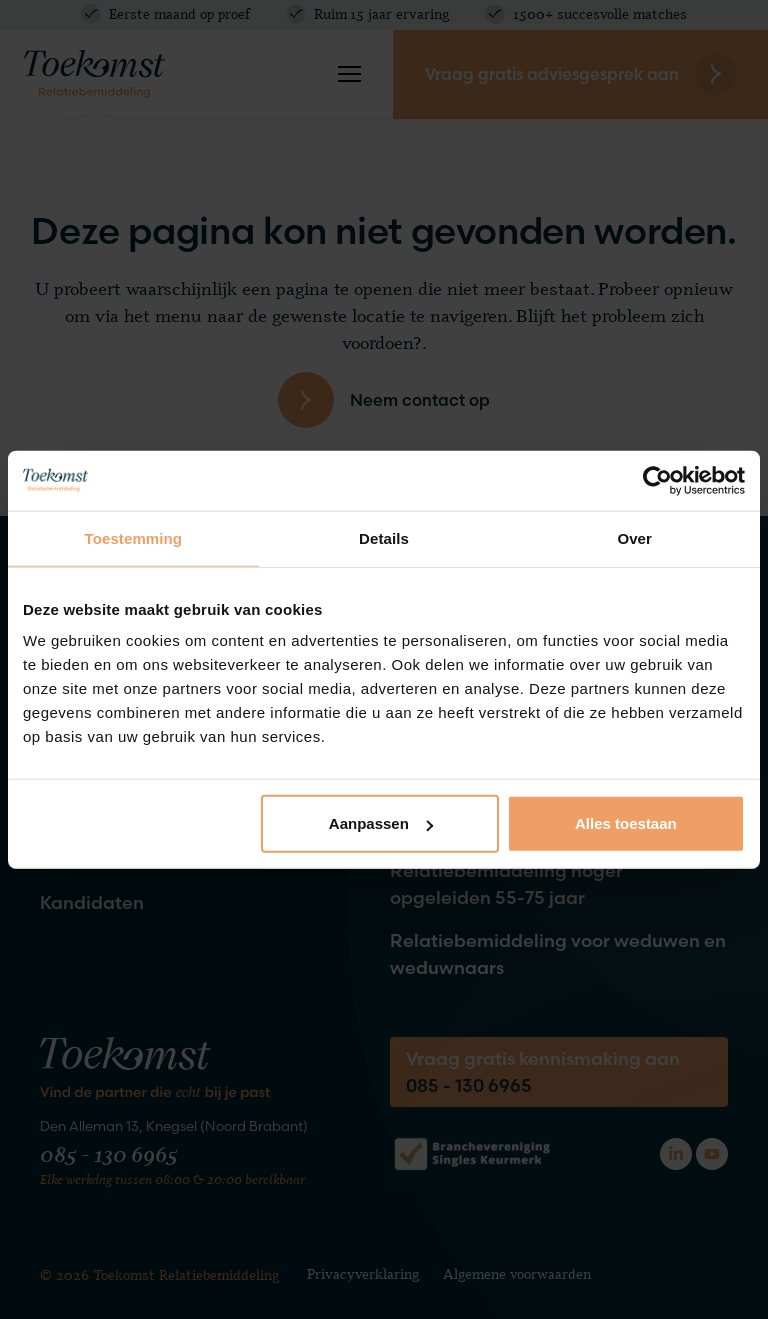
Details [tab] (384, 537)
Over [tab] (634, 537)
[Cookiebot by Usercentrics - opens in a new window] (657, 480)
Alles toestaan (626, 823)
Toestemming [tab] (134, 537)
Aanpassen (381, 823)
